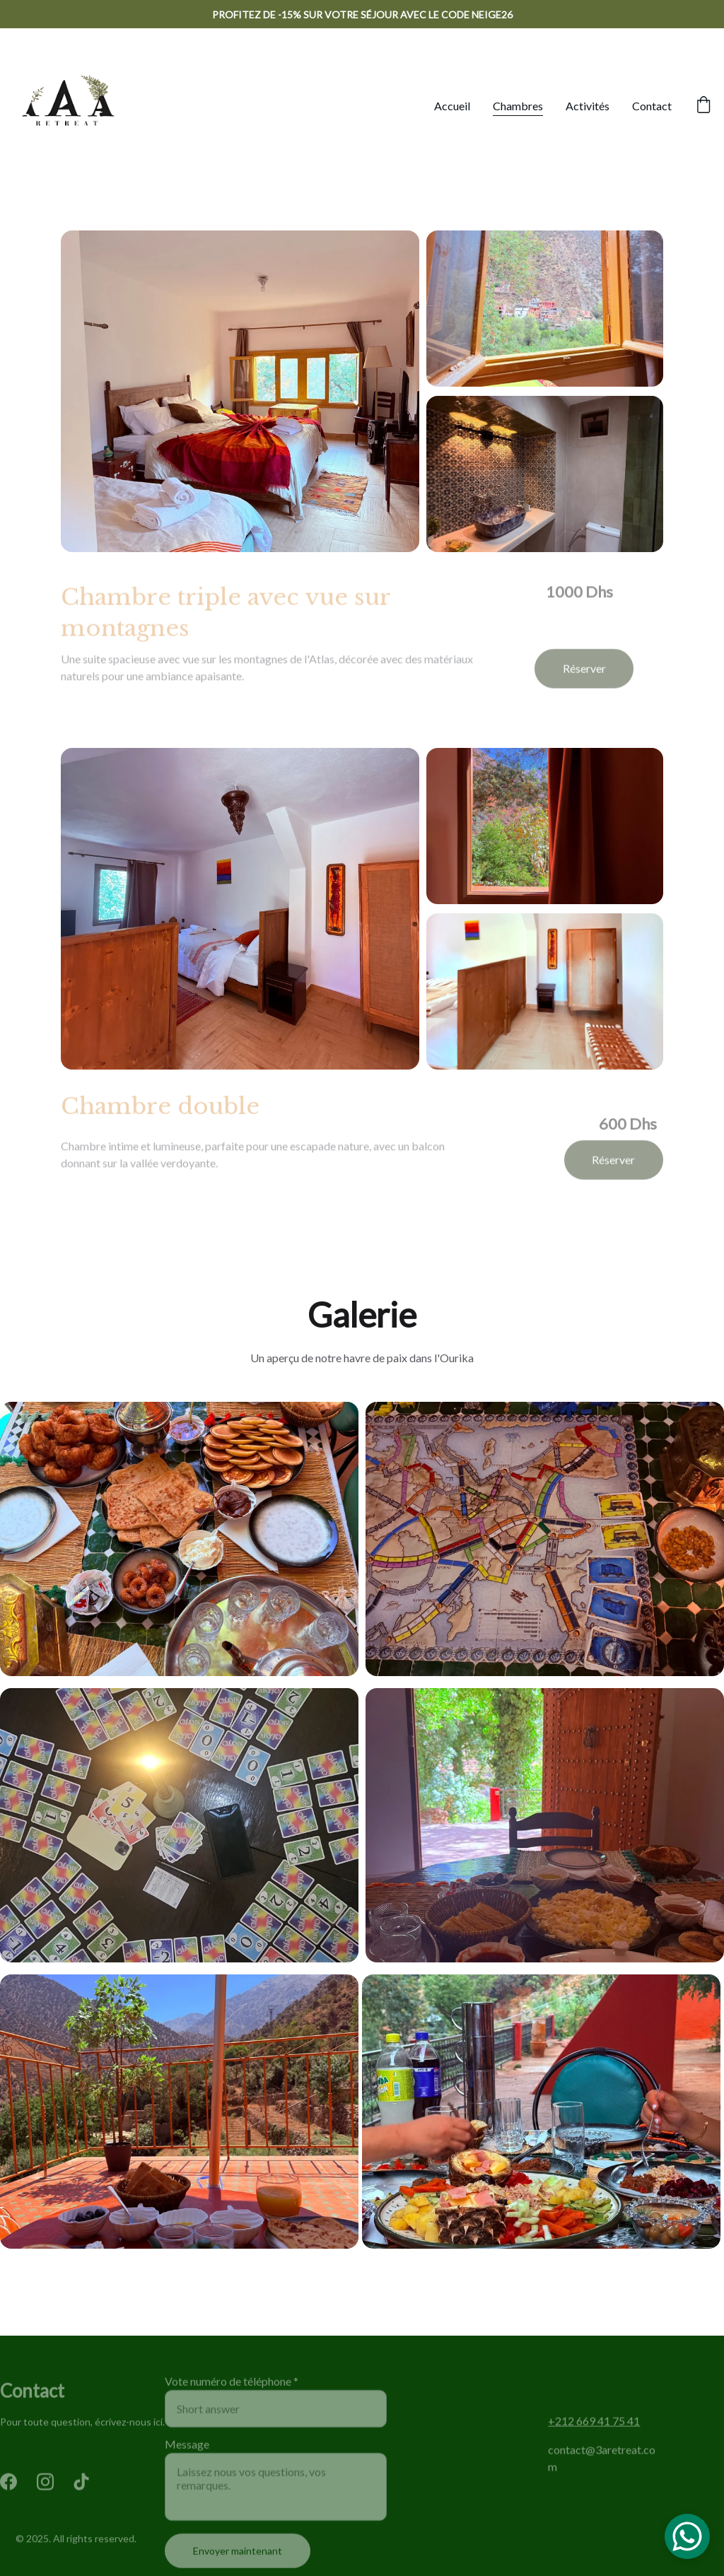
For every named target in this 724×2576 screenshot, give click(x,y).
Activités (587, 105)
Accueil (452, 105)
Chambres (518, 105)
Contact (652, 105)
